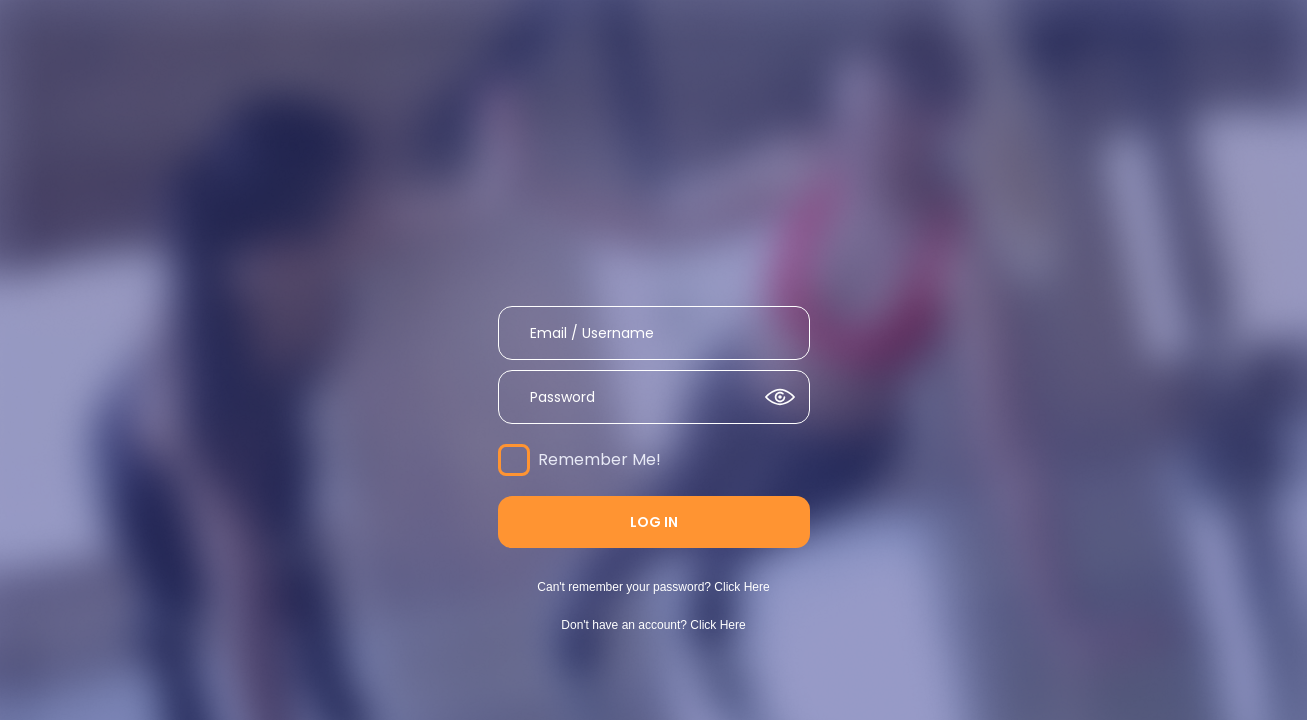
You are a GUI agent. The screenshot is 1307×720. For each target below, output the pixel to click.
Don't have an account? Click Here (653, 625)
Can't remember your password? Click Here (653, 587)
